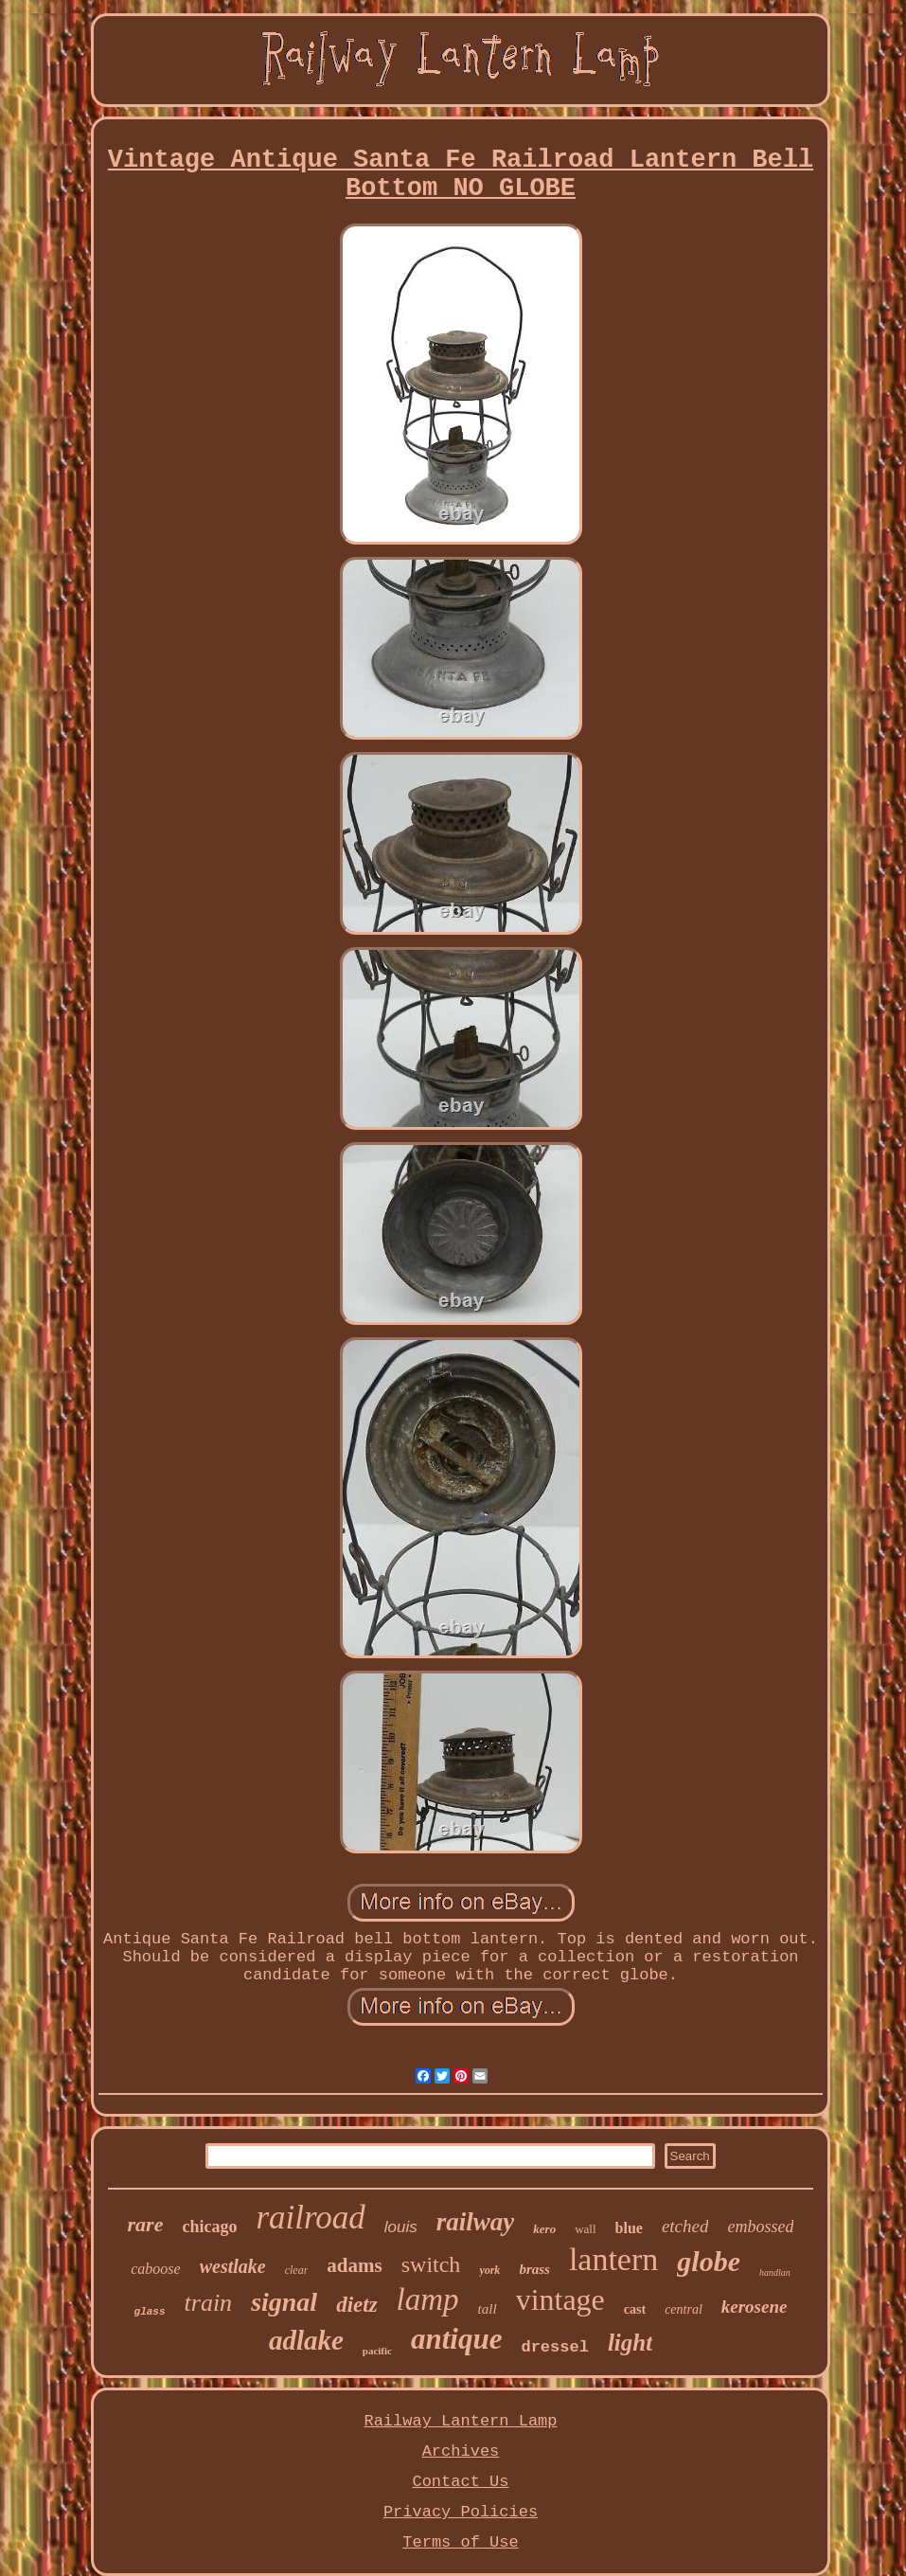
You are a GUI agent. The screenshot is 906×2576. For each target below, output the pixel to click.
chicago (209, 2226)
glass (150, 2311)
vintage (560, 2299)
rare (146, 2224)
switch (431, 2264)
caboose (155, 2269)
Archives (461, 2451)
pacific (377, 2350)
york (489, 2270)
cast (635, 2309)
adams (354, 2265)
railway (475, 2222)
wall (585, 2229)
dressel (554, 2347)
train (209, 2303)
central (683, 2309)
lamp (428, 2299)
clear (297, 2270)
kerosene (754, 2307)
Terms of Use (460, 2542)
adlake (306, 2340)
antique (456, 2338)
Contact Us (460, 2482)
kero (544, 2229)
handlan (775, 2272)
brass (534, 2269)
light (630, 2342)
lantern (613, 2259)
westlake (233, 2266)
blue (629, 2228)
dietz (356, 2305)
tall (487, 2309)
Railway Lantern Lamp (460, 2421)
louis (400, 2227)
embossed (760, 2226)
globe (708, 2261)
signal (284, 2302)
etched (685, 2226)
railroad (310, 2217)
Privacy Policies (460, 2512)
